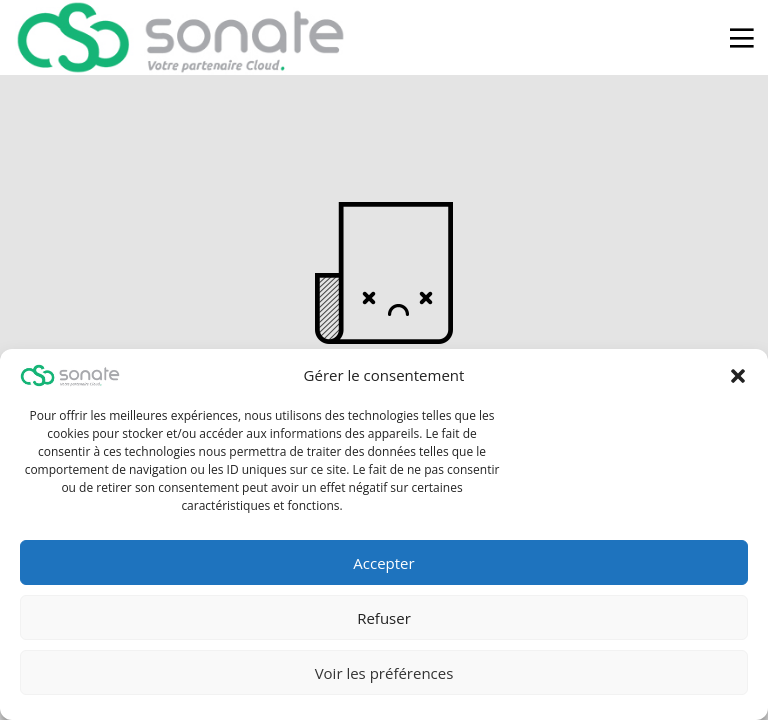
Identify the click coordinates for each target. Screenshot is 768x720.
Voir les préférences (384, 673)
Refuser (384, 618)
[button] (738, 376)
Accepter (383, 563)
